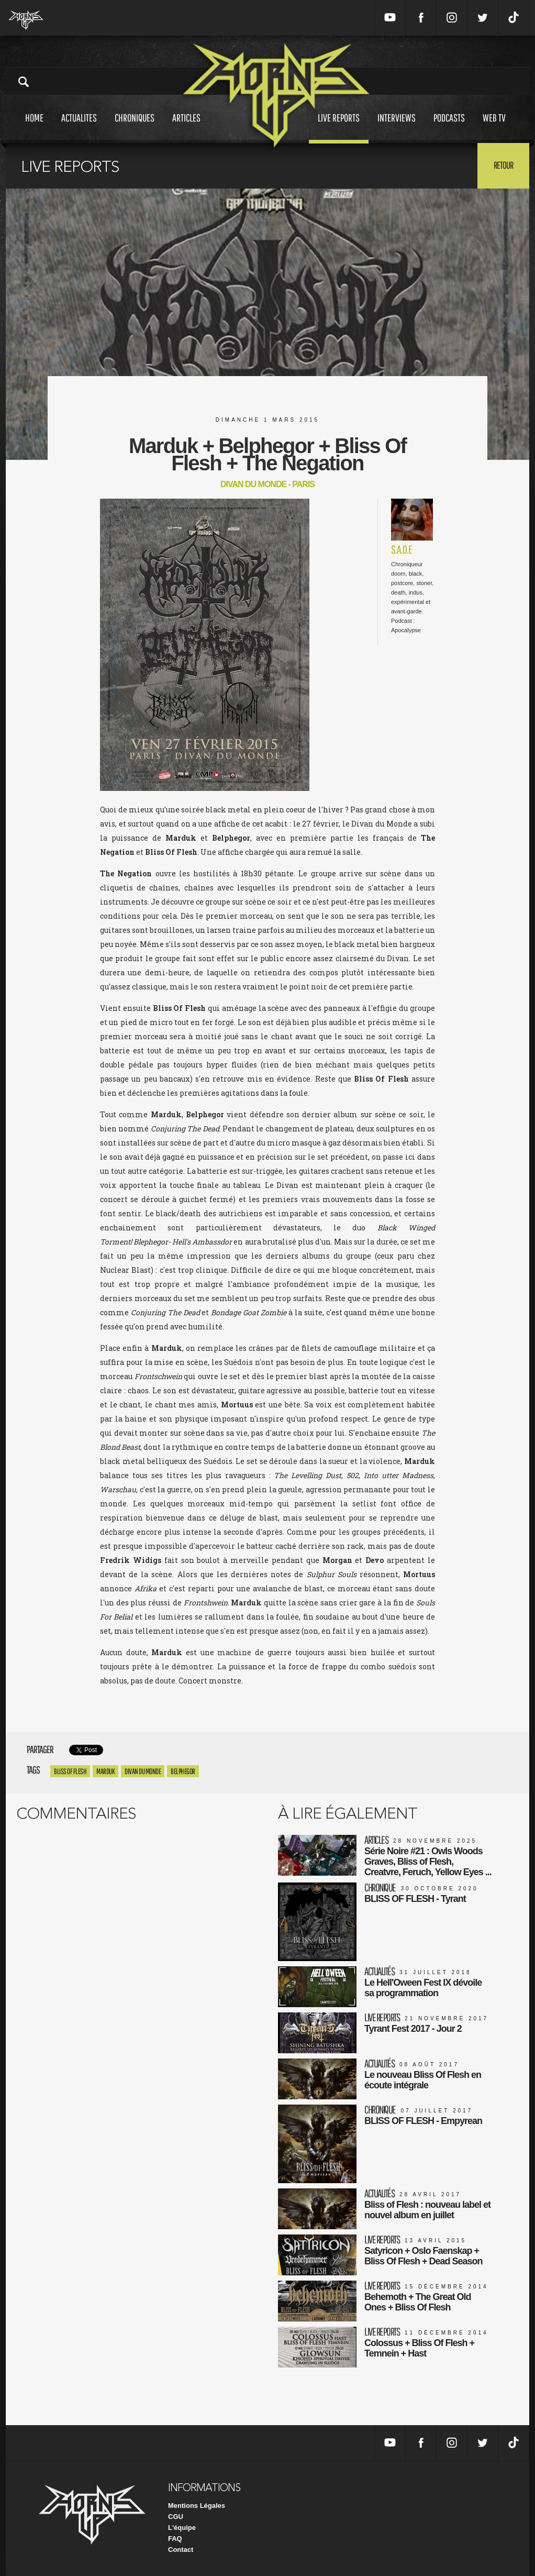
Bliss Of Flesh (70, 1771)
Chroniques (134, 128)
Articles (186, 128)
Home (34, 128)
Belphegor (183, 1771)
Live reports (339, 128)
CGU (175, 2516)
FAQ (175, 2538)
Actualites (79, 128)
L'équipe (182, 2527)
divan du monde (143, 1771)
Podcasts (449, 128)
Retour (503, 165)
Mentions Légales (196, 2505)
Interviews (397, 128)
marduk (105, 1771)
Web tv (494, 128)
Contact (180, 2549)
